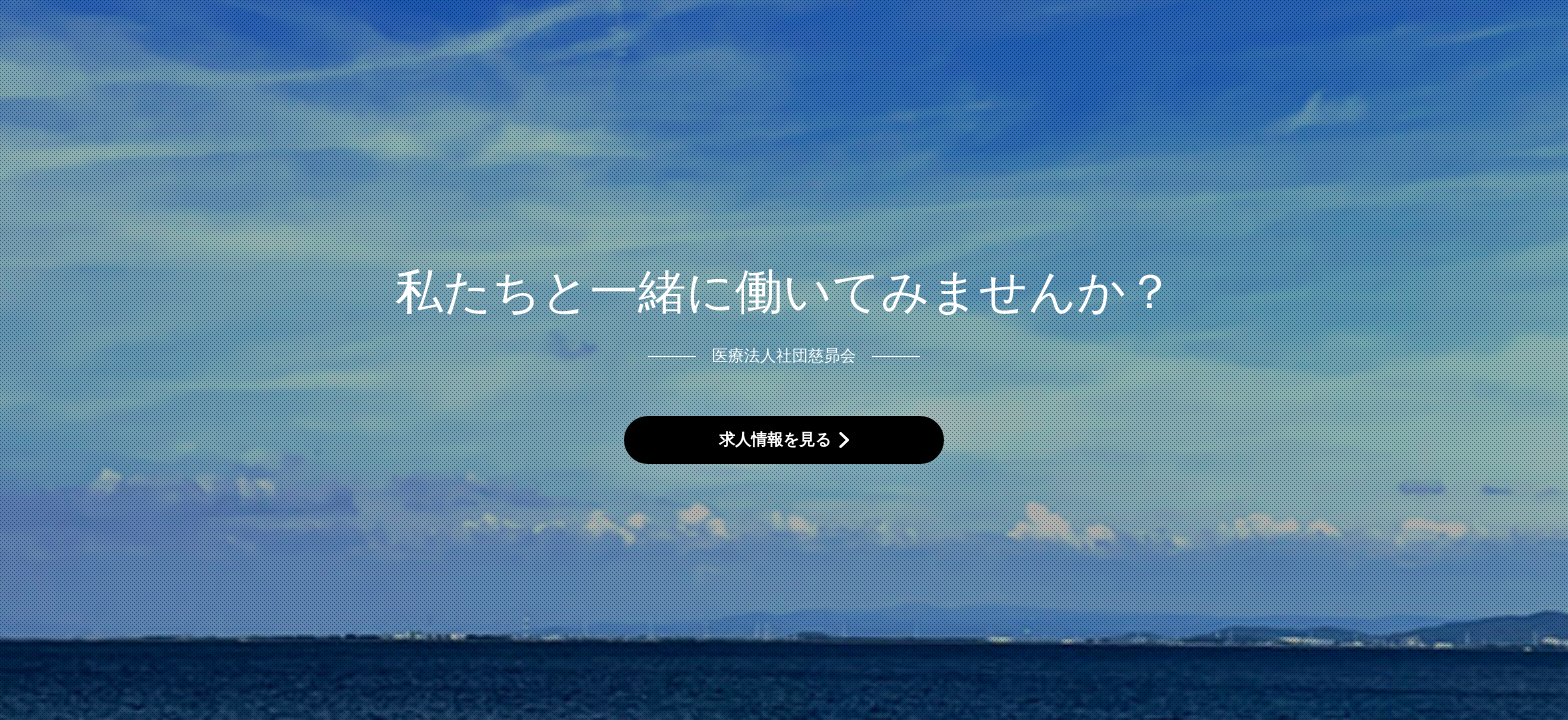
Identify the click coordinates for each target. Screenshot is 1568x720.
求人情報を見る (775, 439)
